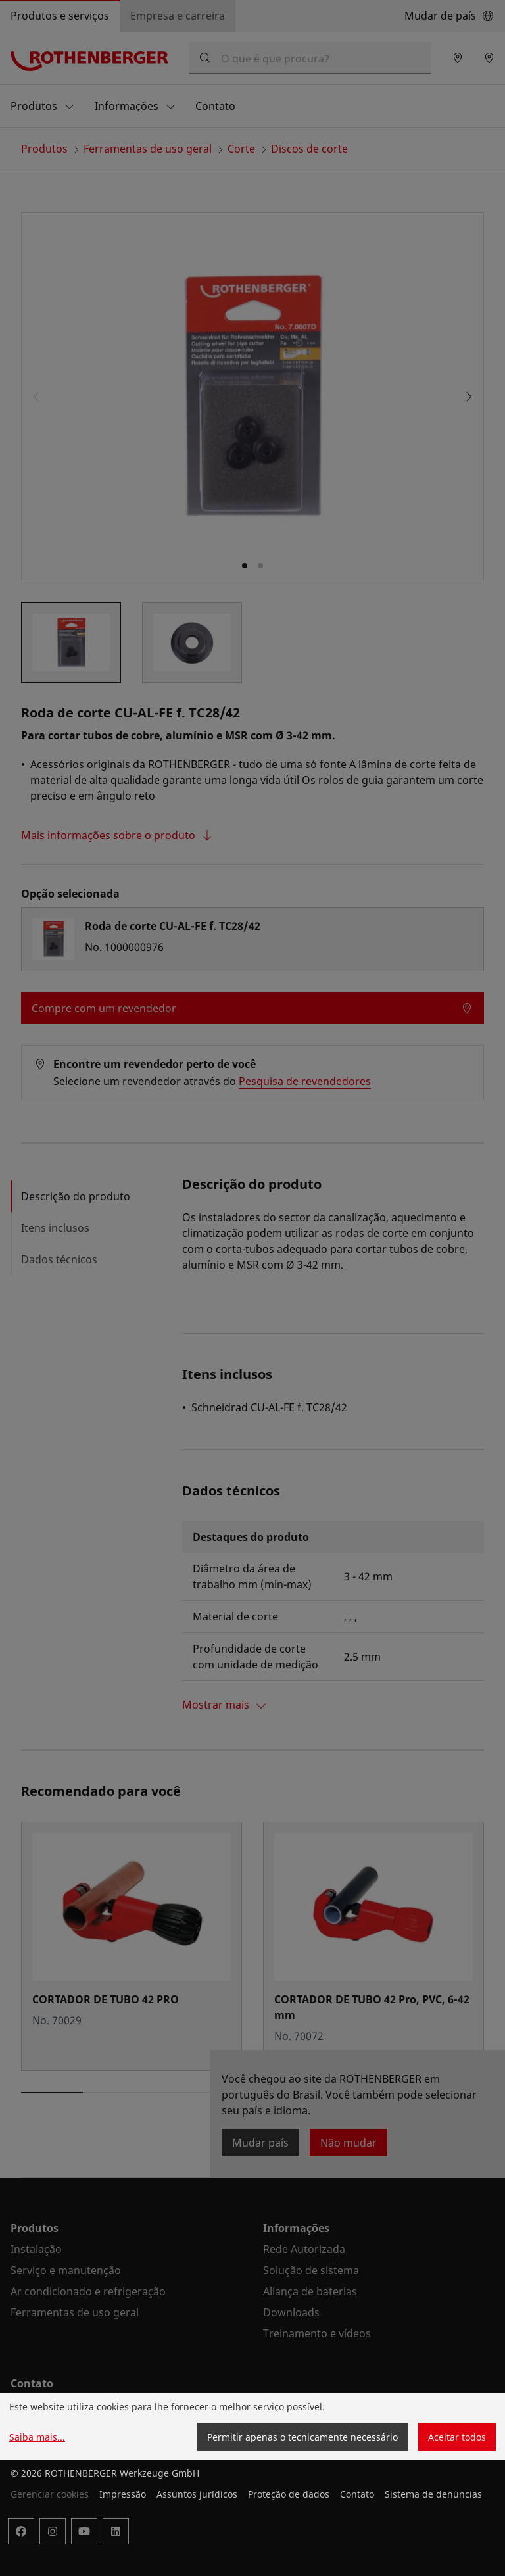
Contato (357, 2494)
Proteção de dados (288, 2494)
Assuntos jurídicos (196, 2494)
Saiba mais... (37, 2437)
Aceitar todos (457, 2437)
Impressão (122, 2494)
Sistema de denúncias (433, 2494)
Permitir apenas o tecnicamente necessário (302, 2437)
